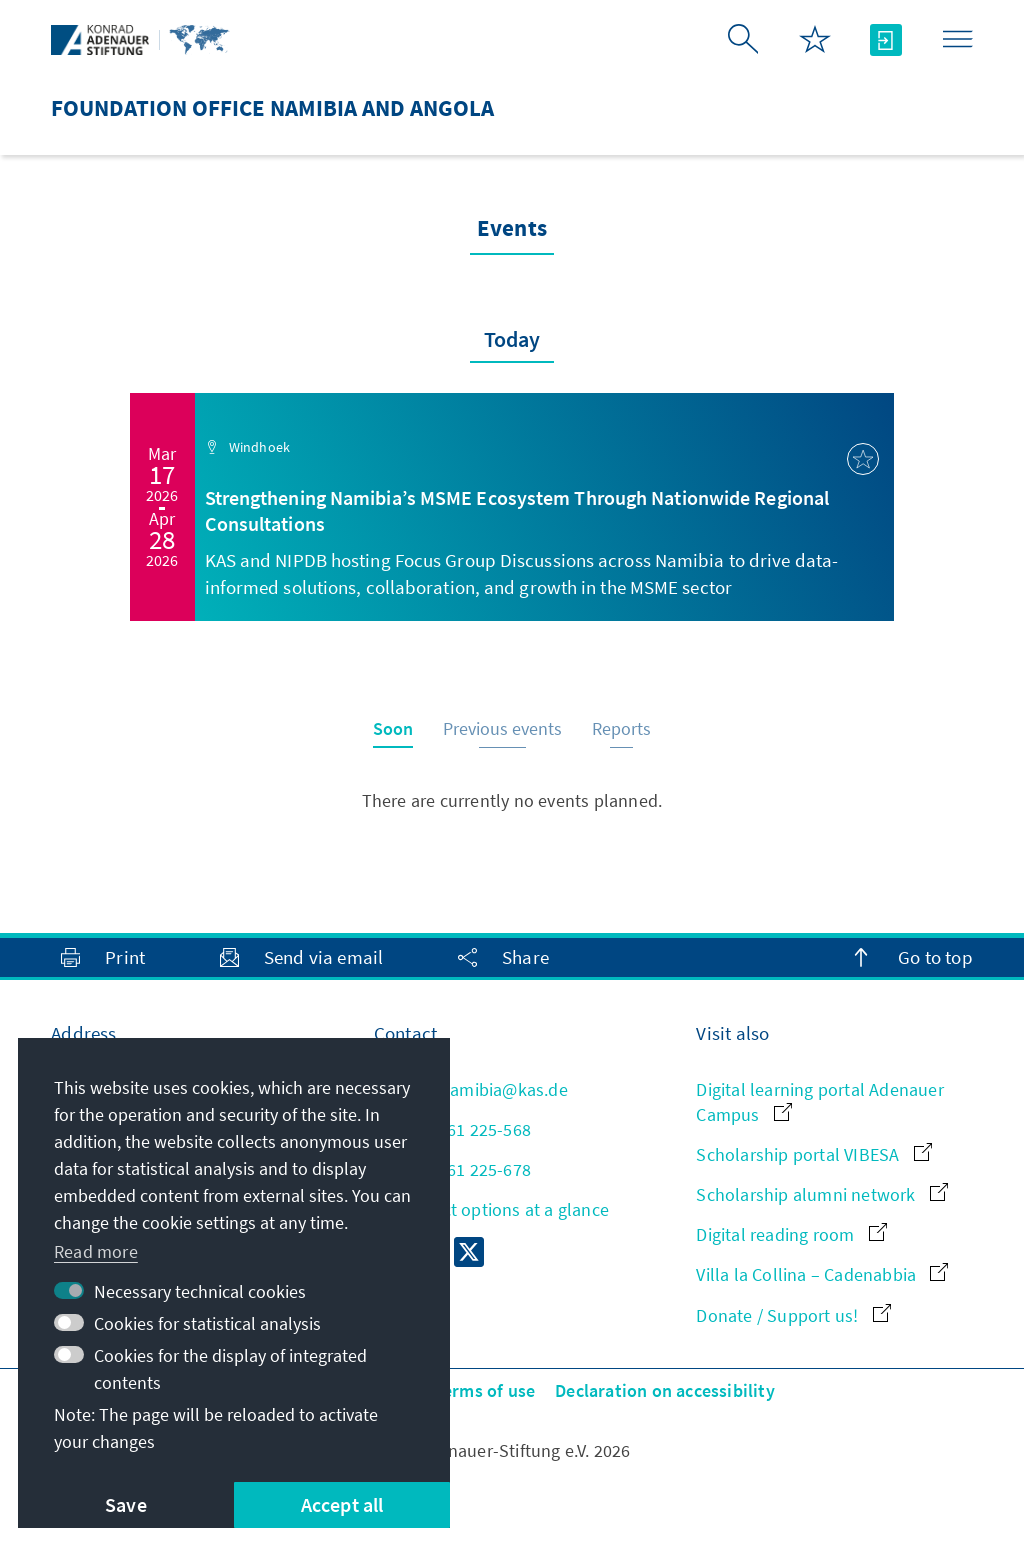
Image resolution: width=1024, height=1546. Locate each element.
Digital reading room (791, 1234)
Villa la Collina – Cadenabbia (822, 1274)
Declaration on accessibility (665, 1390)
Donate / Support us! (793, 1315)
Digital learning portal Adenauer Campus (819, 1102)
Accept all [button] (342, 1504)
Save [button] (126, 1504)
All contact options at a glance (491, 1209)
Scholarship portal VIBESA (813, 1154)
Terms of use (484, 1390)
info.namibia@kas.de (471, 1089)
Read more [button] (96, 1251)
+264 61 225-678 (452, 1169)
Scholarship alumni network (821, 1194)
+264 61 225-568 (452, 1129)
